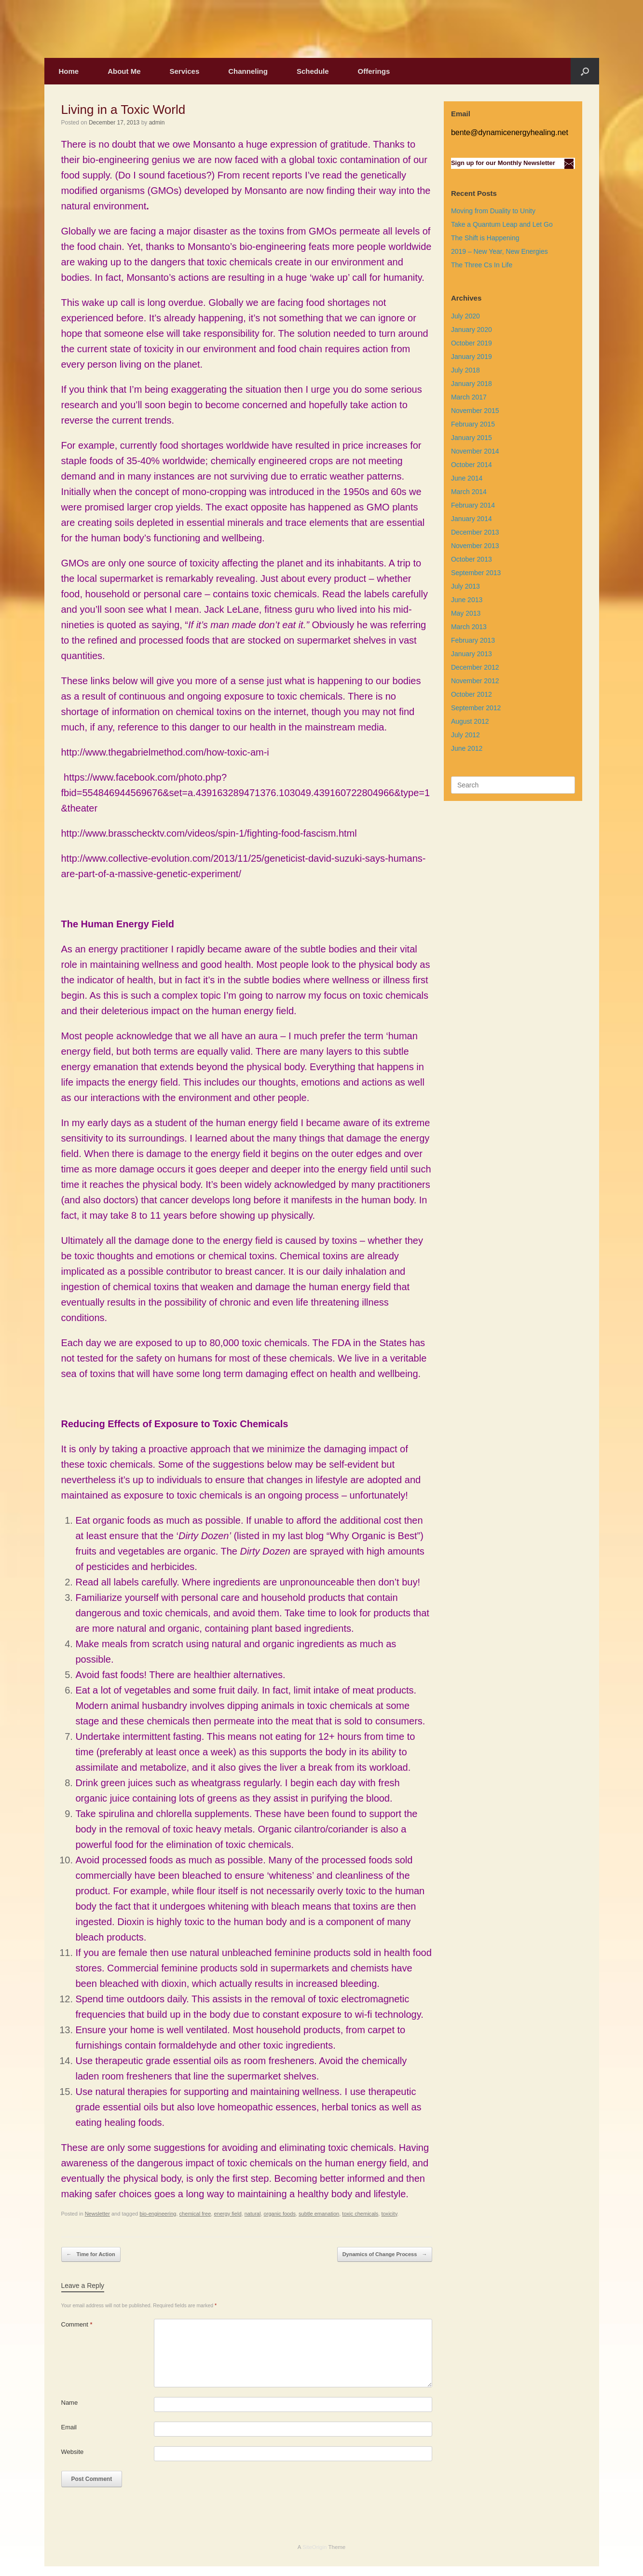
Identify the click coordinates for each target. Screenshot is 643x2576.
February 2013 (473, 640)
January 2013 (471, 654)
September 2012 (476, 708)
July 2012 (465, 735)
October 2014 (471, 464)
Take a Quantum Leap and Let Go (502, 224)
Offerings (374, 71)
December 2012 (475, 667)
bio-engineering (157, 2214)
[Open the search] (585, 71)
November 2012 (475, 681)
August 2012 (470, 721)
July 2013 (465, 586)
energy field (227, 2214)
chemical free (195, 2214)
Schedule (313, 71)
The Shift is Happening (485, 238)
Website (72, 2451)
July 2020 (465, 316)
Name (69, 2402)
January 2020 (471, 329)
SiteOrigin (314, 2547)
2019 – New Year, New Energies (499, 251)
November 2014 (475, 451)
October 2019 (471, 343)
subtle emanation (319, 2214)
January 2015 (471, 437)
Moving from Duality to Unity (493, 211)
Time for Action (91, 2254)
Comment (77, 2324)
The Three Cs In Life (481, 265)
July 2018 (465, 370)
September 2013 (476, 573)
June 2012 (466, 748)
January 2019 (471, 356)
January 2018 (471, 383)
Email (69, 2427)
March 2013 (469, 627)
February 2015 (473, 424)
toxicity (389, 2214)
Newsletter (97, 2214)
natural (253, 2214)
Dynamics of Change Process (384, 2254)
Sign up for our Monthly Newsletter (503, 162)
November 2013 (475, 546)
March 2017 (469, 397)
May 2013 (465, 613)
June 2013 (466, 600)
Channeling (248, 71)
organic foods (280, 2214)
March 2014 (469, 492)
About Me (124, 71)
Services (185, 71)
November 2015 (475, 410)
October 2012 (471, 694)
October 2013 (471, 559)
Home (69, 71)
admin (157, 122)
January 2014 (471, 519)
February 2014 (473, 505)
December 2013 (475, 532)
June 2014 (466, 478)
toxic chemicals (360, 2214)
